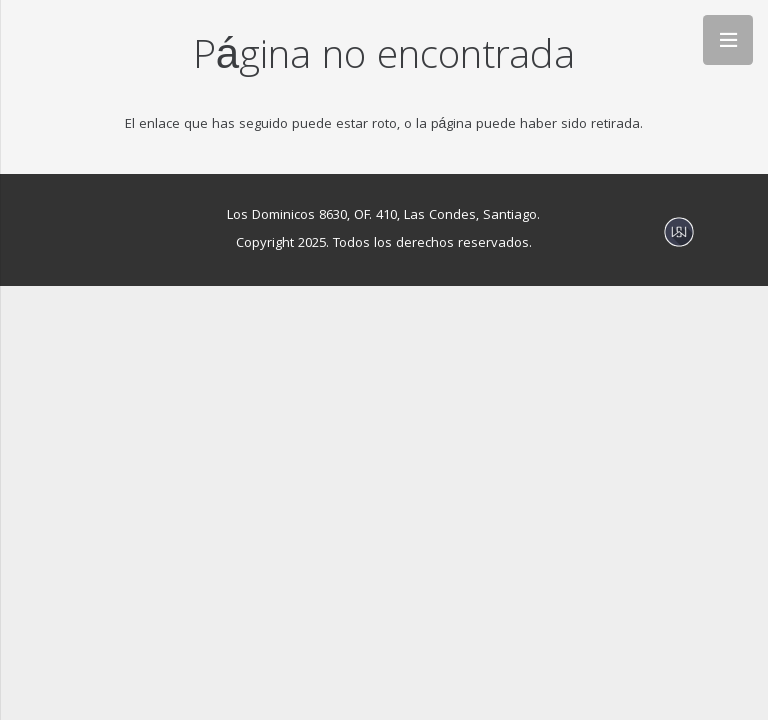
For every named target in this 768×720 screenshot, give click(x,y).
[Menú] (728, 40)
